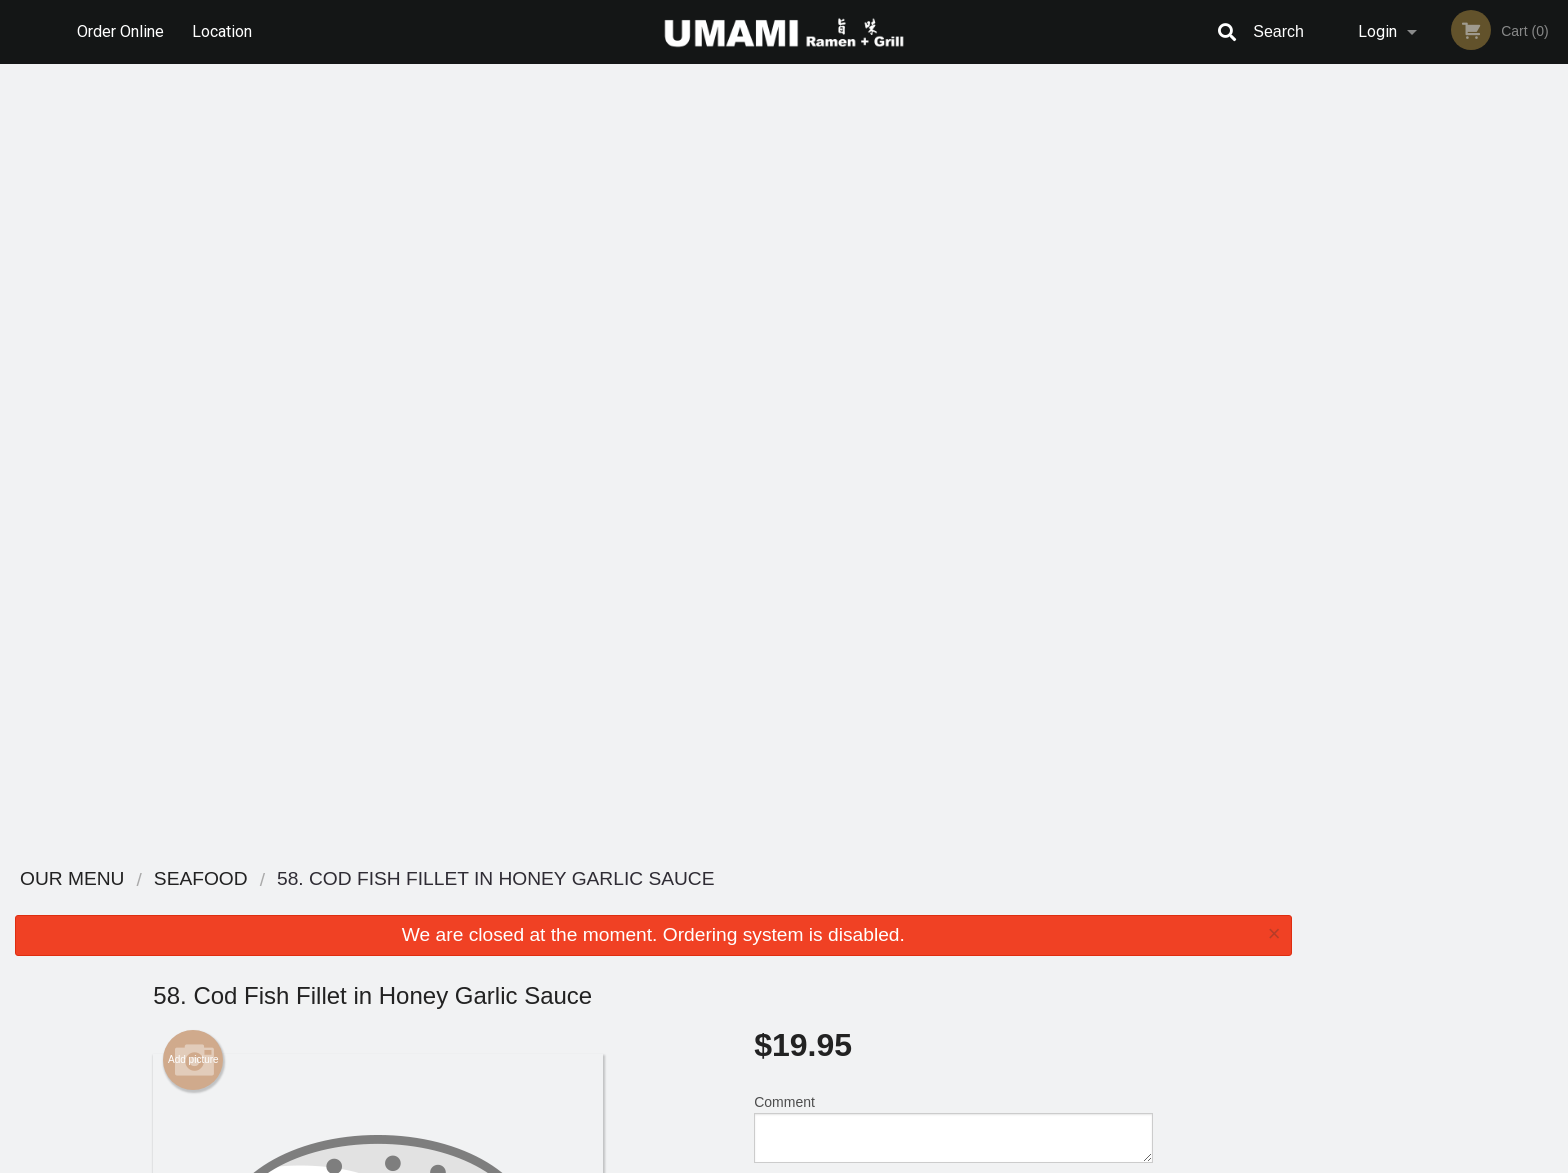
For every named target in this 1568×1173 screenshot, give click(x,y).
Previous (1322, 278)
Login (1377, 31)
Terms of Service (817, 1159)
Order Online (120, 31)
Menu (732, 905)
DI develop (814, 1105)
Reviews (906, 905)
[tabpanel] (1437, 278)
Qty (815, 424)
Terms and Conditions (944, 930)
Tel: (1109, 954)
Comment (953, 343)
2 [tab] (1392, 419)
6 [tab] (1512, 419)
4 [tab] (1452, 419)
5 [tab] (1482, 419)
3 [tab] (1422, 419)
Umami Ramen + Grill (391, 879)
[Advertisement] (653, 784)
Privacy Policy (922, 954)
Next (1553, 278)
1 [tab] (1362, 419)
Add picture (193, 275)
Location (223, 31)
